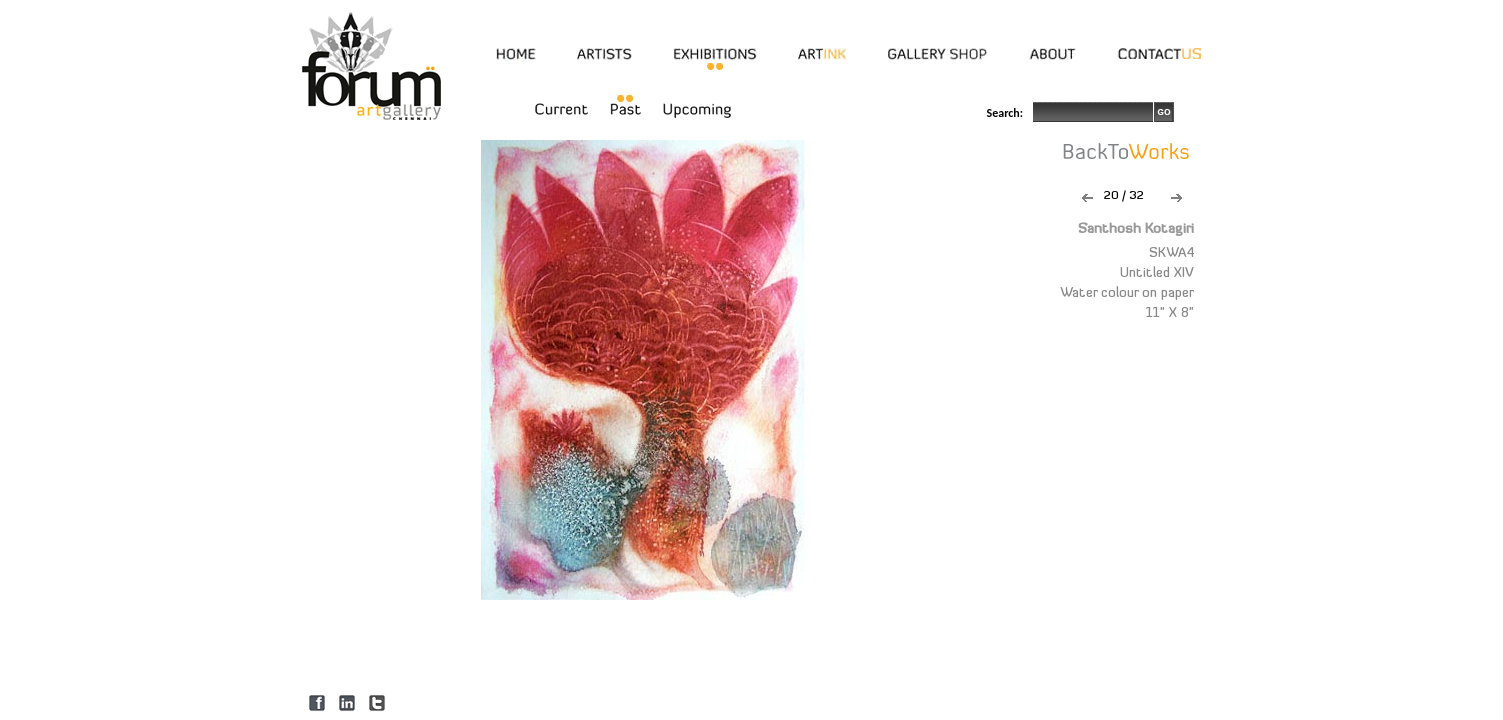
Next (1176, 198)
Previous (1087, 198)
